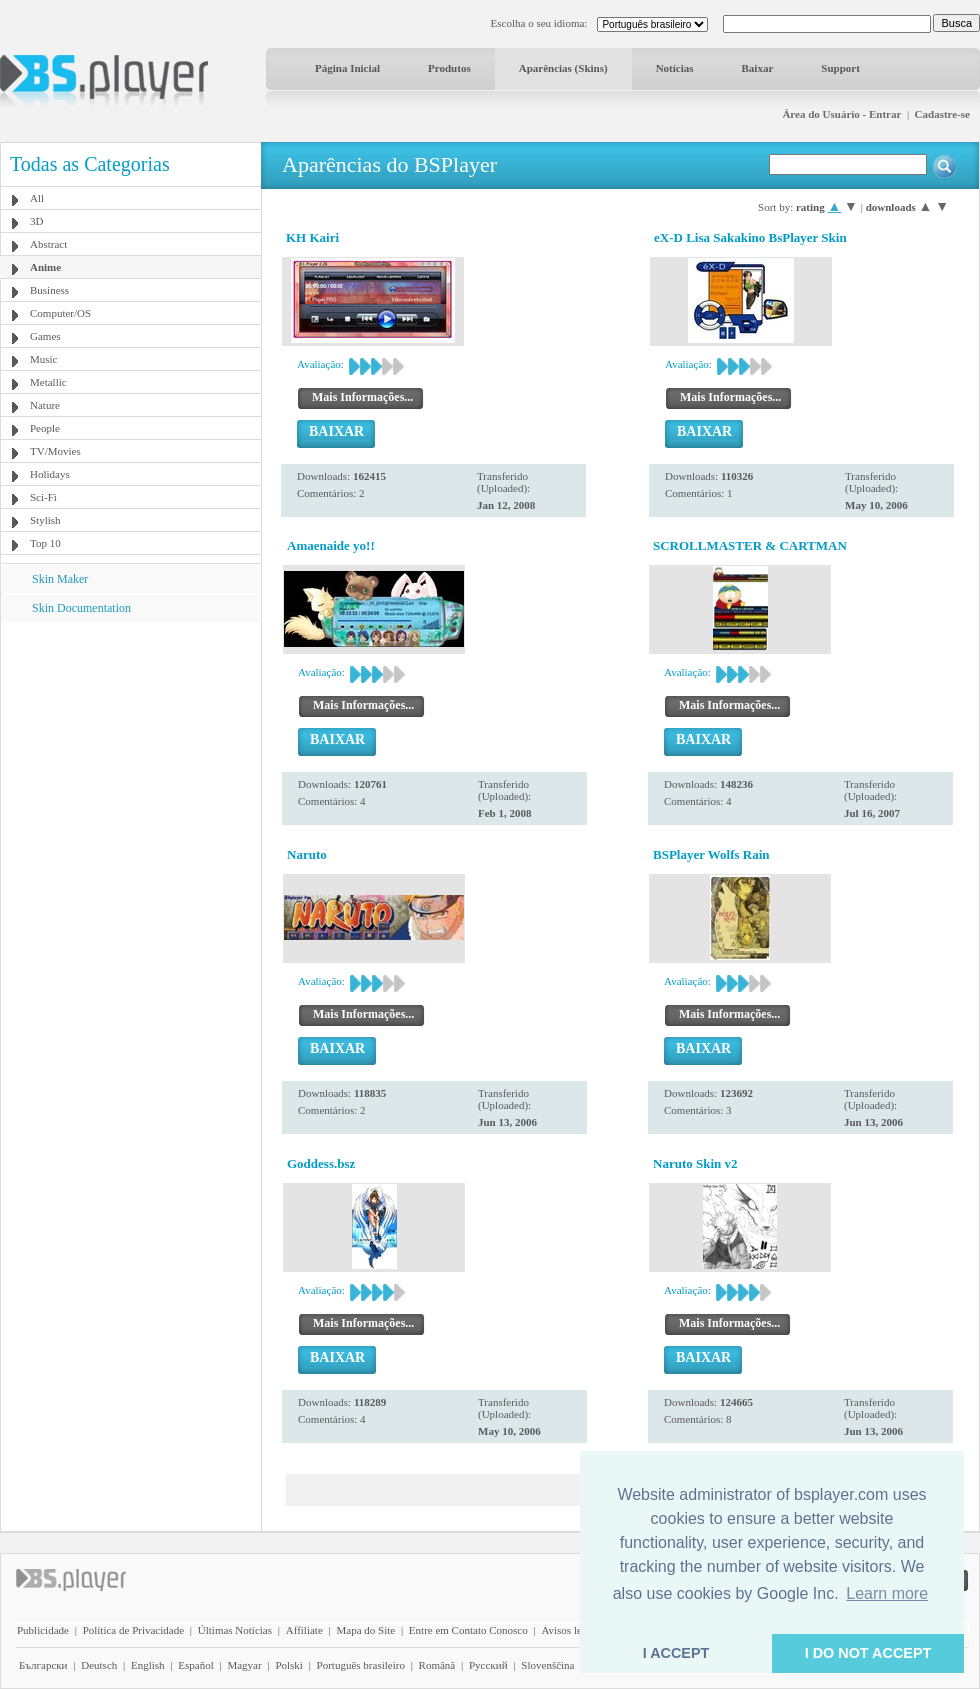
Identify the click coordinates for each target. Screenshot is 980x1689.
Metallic (48, 382)
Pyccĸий (488, 1665)
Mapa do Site (365, 1630)
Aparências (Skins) (563, 68)
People (45, 428)
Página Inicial (347, 68)
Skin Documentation (81, 608)
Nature (45, 405)
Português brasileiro (361, 1665)
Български (43, 1665)
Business (49, 290)
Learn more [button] (887, 1593)
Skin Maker (60, 579)
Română (437, 1665)
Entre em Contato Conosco (468, 1630)
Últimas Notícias (235, 1630)
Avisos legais (570, 1630)
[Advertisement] (131, 747)
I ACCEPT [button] (676, 1653)
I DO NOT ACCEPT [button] (868, 1653)
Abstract (48, 244)
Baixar (758, 68)
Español (195, 1665)
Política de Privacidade (133, 1630)
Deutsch (99, 1665)
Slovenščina (547, 1665)
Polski (289, 1665)
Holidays (50, 474)
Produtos (449, 68)
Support (840, 68)
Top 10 (45, 543)
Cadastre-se (942, 114)
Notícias (675, 68)
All (37, 198)
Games (45, 336)
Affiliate (304, 1630)
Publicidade (43, 1630)
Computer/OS (60, 313)
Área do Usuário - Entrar (841, 114)
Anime (45, 267)
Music (44, 359)
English (148, 1665)
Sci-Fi (43, 497)
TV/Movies (55, 451)
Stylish (45, 520)
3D (36, 221)
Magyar (244, 1665)
